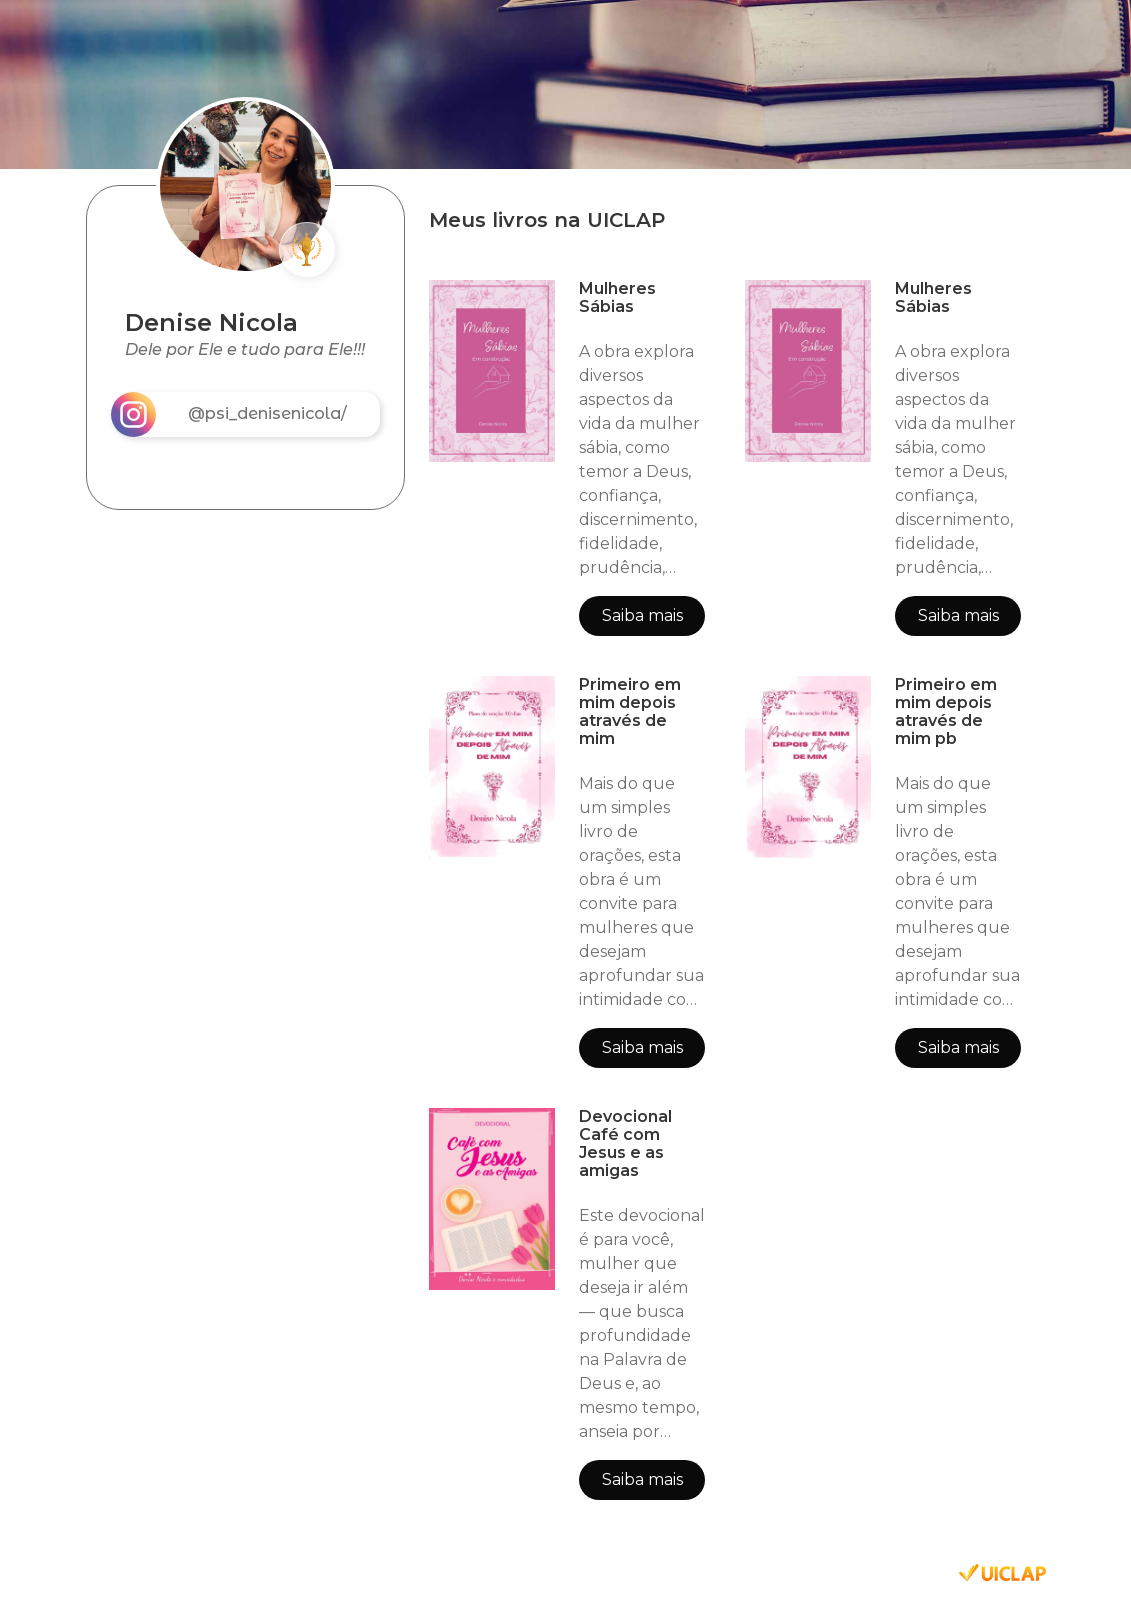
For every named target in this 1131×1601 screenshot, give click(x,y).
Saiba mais (642, 615)
